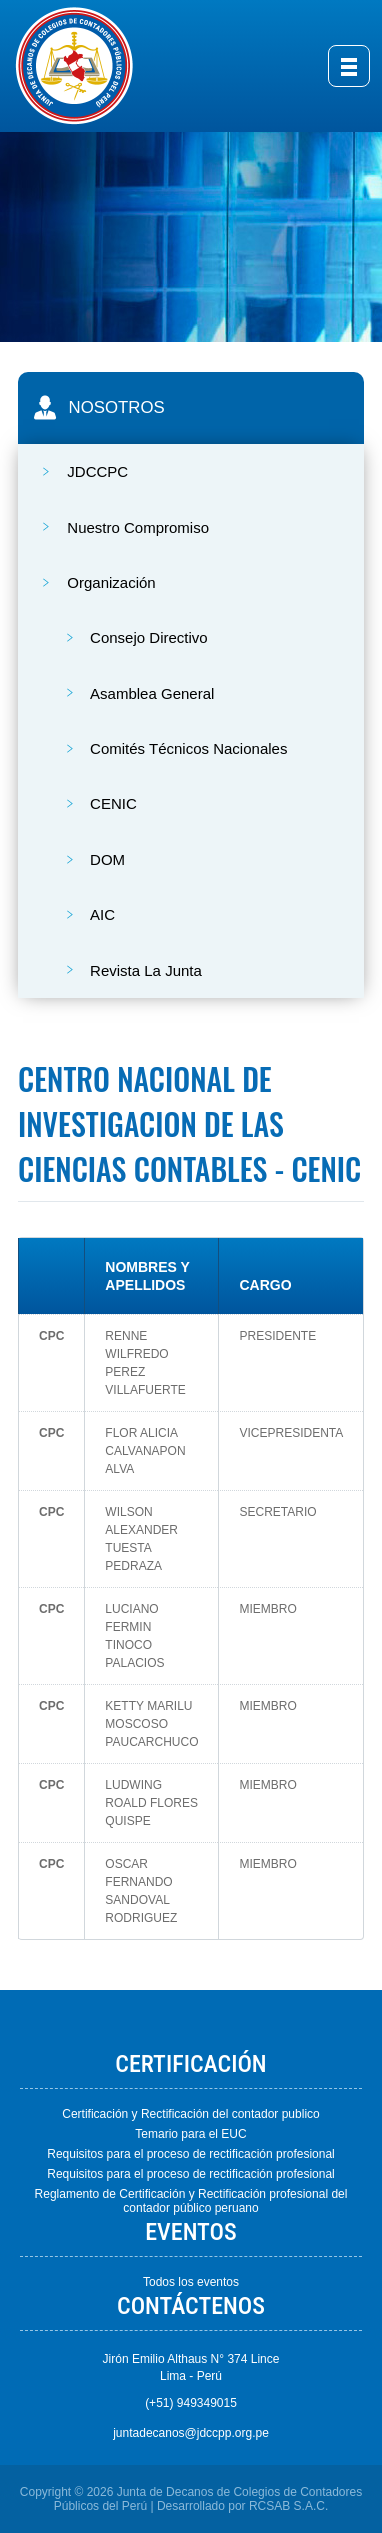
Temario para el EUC (190, 2134)
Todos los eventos (191, 2282)
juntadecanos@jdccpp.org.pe (191, 2433)
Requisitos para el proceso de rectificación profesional (191, 2154)
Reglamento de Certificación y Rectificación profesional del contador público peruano (191, 2201)
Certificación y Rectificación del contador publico (190, 2114)
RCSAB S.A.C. (288, 2506)
